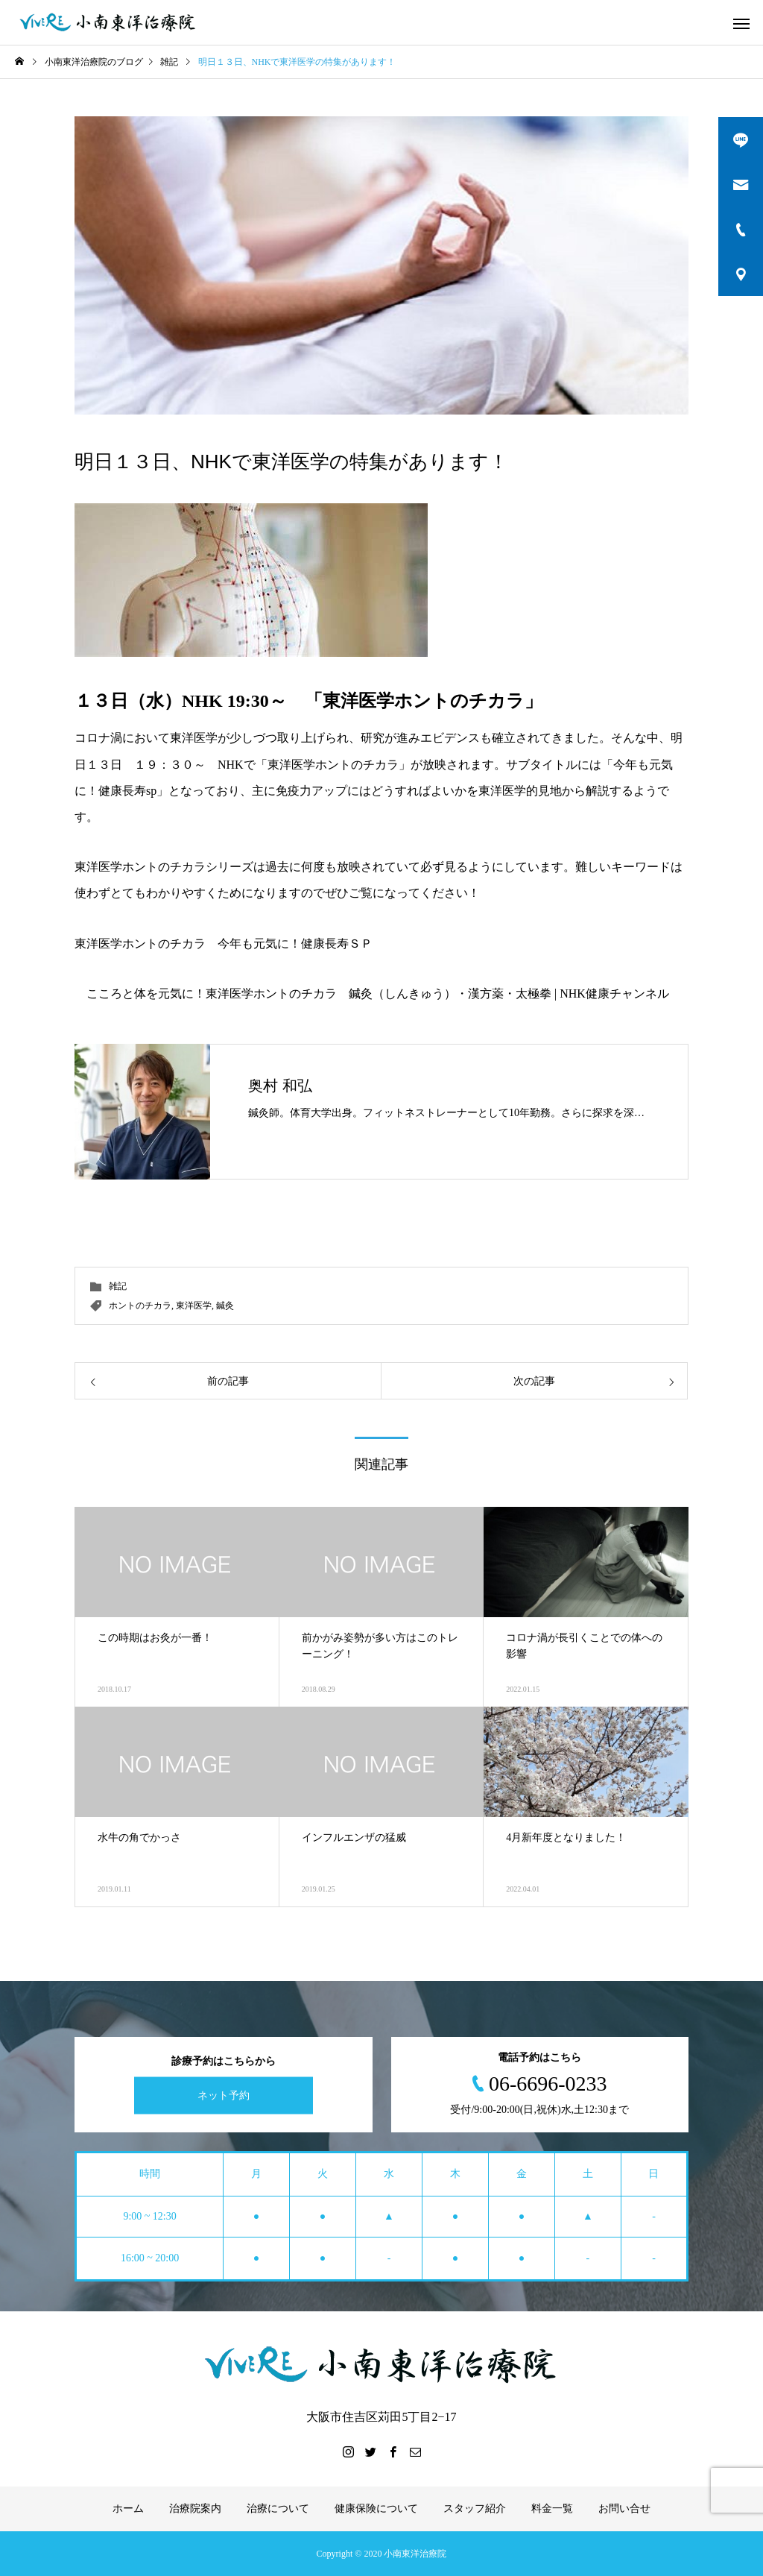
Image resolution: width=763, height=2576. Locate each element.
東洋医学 (194, 1305)
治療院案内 (195, 2508)
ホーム (128, 2508)
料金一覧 (552, 2508)
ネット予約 (223, 2095)
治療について (278, 2508)
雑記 (118, 1286)
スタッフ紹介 (474, 2508)
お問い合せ (624, 2508)
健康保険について (376, 2508)
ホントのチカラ (140, 1305)
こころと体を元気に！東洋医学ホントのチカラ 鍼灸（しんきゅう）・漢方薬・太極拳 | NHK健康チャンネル (377, 993)
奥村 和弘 (280, 1085)
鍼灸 (225, 1305)
